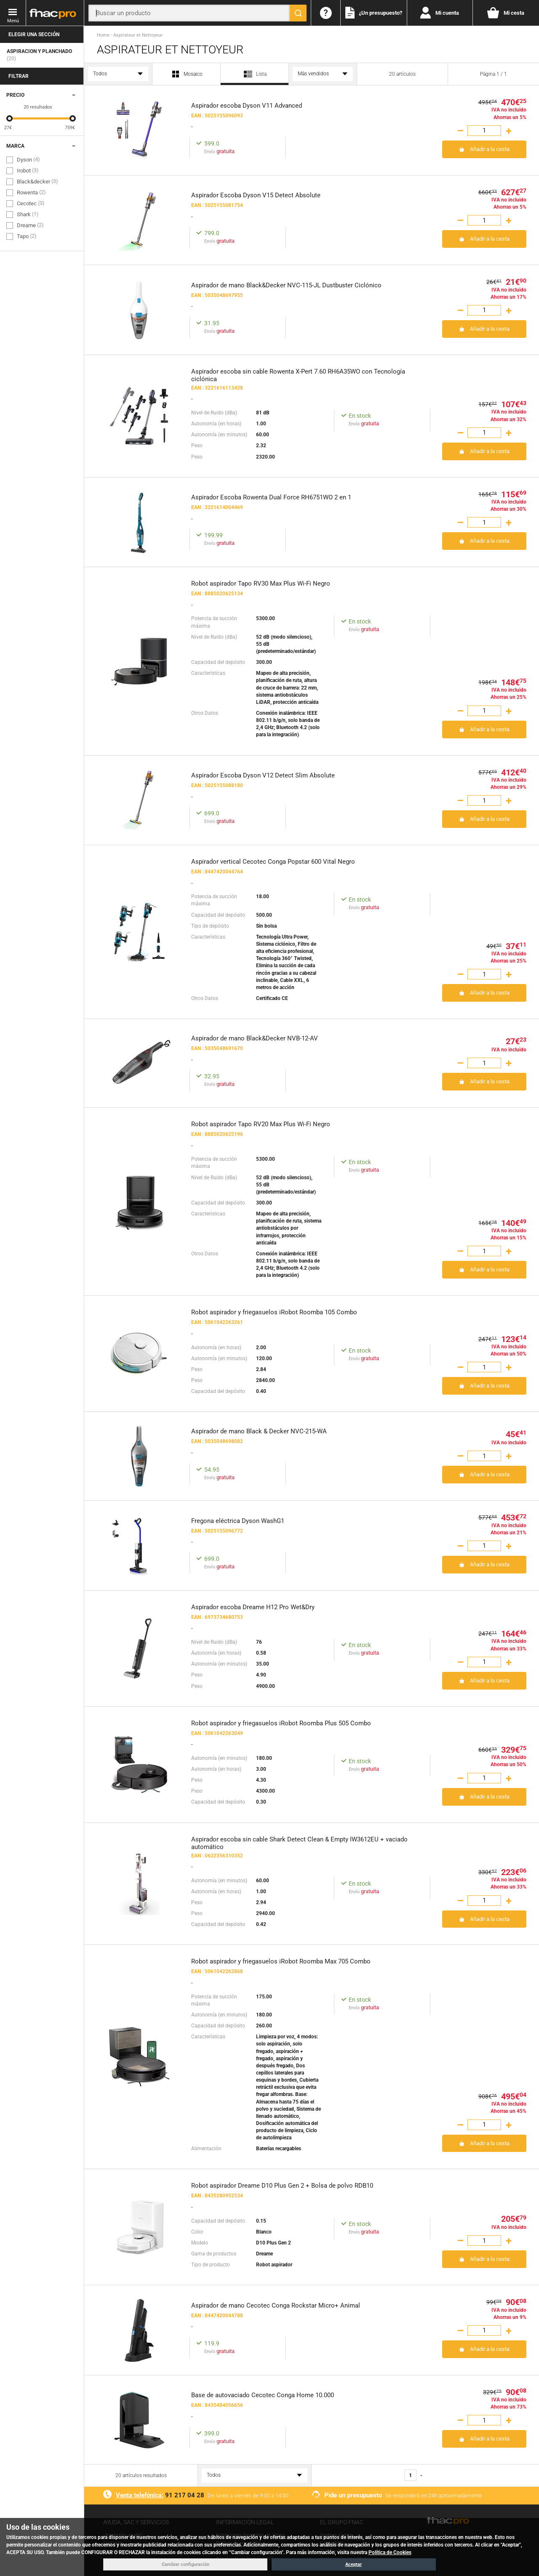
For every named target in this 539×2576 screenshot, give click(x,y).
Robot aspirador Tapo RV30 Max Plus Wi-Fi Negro (260, 583)
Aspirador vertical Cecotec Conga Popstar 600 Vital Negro (273, 861)
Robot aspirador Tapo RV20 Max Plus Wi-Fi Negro (260, 1124)
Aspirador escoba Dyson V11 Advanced (246, 105)
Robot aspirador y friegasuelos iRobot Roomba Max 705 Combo (281, 1961)
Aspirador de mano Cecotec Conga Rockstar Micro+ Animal (275, 2305)
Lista (254, 77)
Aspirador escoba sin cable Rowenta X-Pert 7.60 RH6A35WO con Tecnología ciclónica (298, 375)
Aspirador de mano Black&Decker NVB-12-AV (254, 1038)
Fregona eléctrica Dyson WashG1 (237, 1521)
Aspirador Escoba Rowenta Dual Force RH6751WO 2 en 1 (271, 497)
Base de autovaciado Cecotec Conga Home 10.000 (262, 2395)
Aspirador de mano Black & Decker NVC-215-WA (259, 1431)
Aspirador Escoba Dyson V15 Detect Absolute (255, 195)
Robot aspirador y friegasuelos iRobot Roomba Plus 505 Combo (281, 1723)
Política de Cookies (389, 2552)
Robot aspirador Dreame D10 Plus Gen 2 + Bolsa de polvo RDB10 (282, 2185)
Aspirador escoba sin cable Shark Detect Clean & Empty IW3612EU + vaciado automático (299, 1842)
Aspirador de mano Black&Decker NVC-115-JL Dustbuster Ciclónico (286, 285)
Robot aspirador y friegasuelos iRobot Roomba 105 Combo (274, 1312)
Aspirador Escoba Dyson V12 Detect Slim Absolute (263, 775)
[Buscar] (298, 13)
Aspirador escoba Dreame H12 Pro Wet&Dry (253, 1607)
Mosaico (187, 74)
